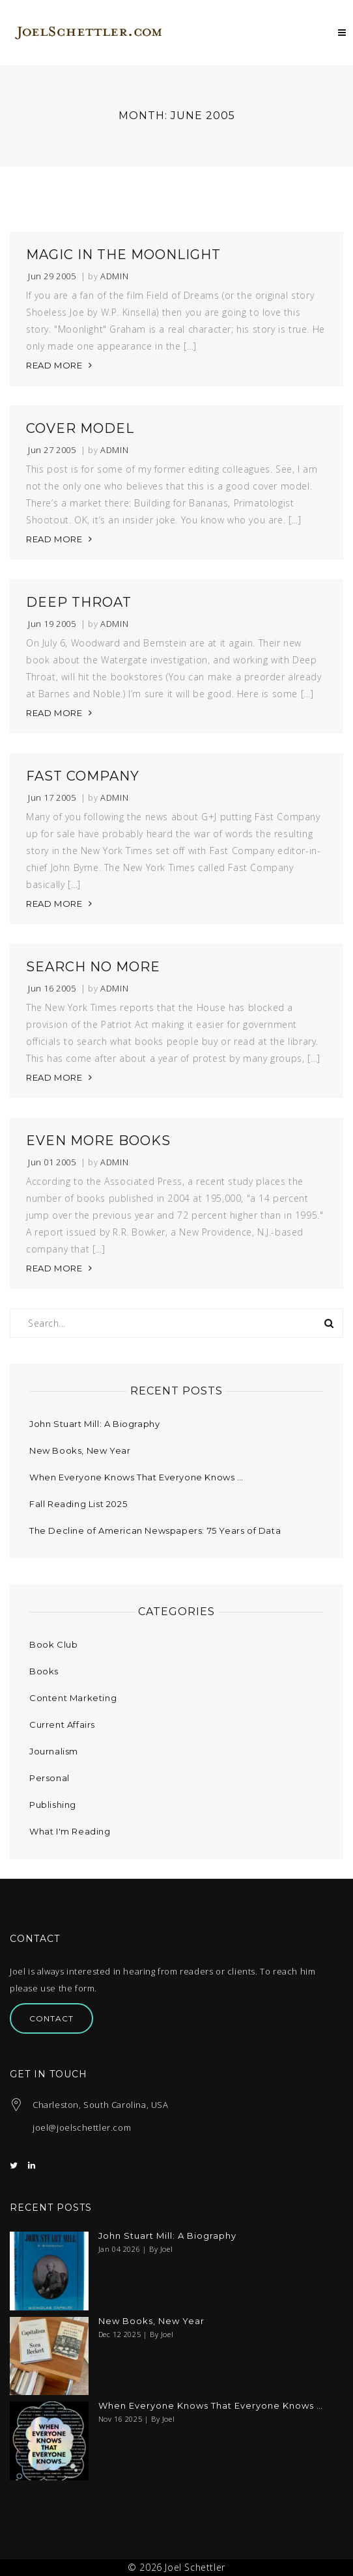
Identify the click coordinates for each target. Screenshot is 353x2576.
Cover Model (80, 428)
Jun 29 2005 (52, 276)
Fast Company (82, 776)
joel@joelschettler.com (82, 2127)
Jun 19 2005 (52, 624)
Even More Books (98, 1140)
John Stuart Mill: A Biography (94, 1424)
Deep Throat (79, 602)
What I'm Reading (70, 1831)
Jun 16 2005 (52, 988)
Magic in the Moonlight (123, 254)
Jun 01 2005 (52, 1162)
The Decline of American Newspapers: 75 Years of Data (155, 1530)
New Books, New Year (79, 1450)
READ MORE (54, 365)
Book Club (53, 1644)
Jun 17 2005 (52, 798)
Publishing (52, 1804)
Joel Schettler (195, 2567)
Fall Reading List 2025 (78, 1504)
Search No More (93, 967)
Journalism (53, 1751)
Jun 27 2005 (52, 450)
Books (44, 1671)
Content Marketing (73, 1698)
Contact (51, 2018)
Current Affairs (62, 1724)
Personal (49, 1778)
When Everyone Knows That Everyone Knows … (136, 1477)
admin (114, 276)
